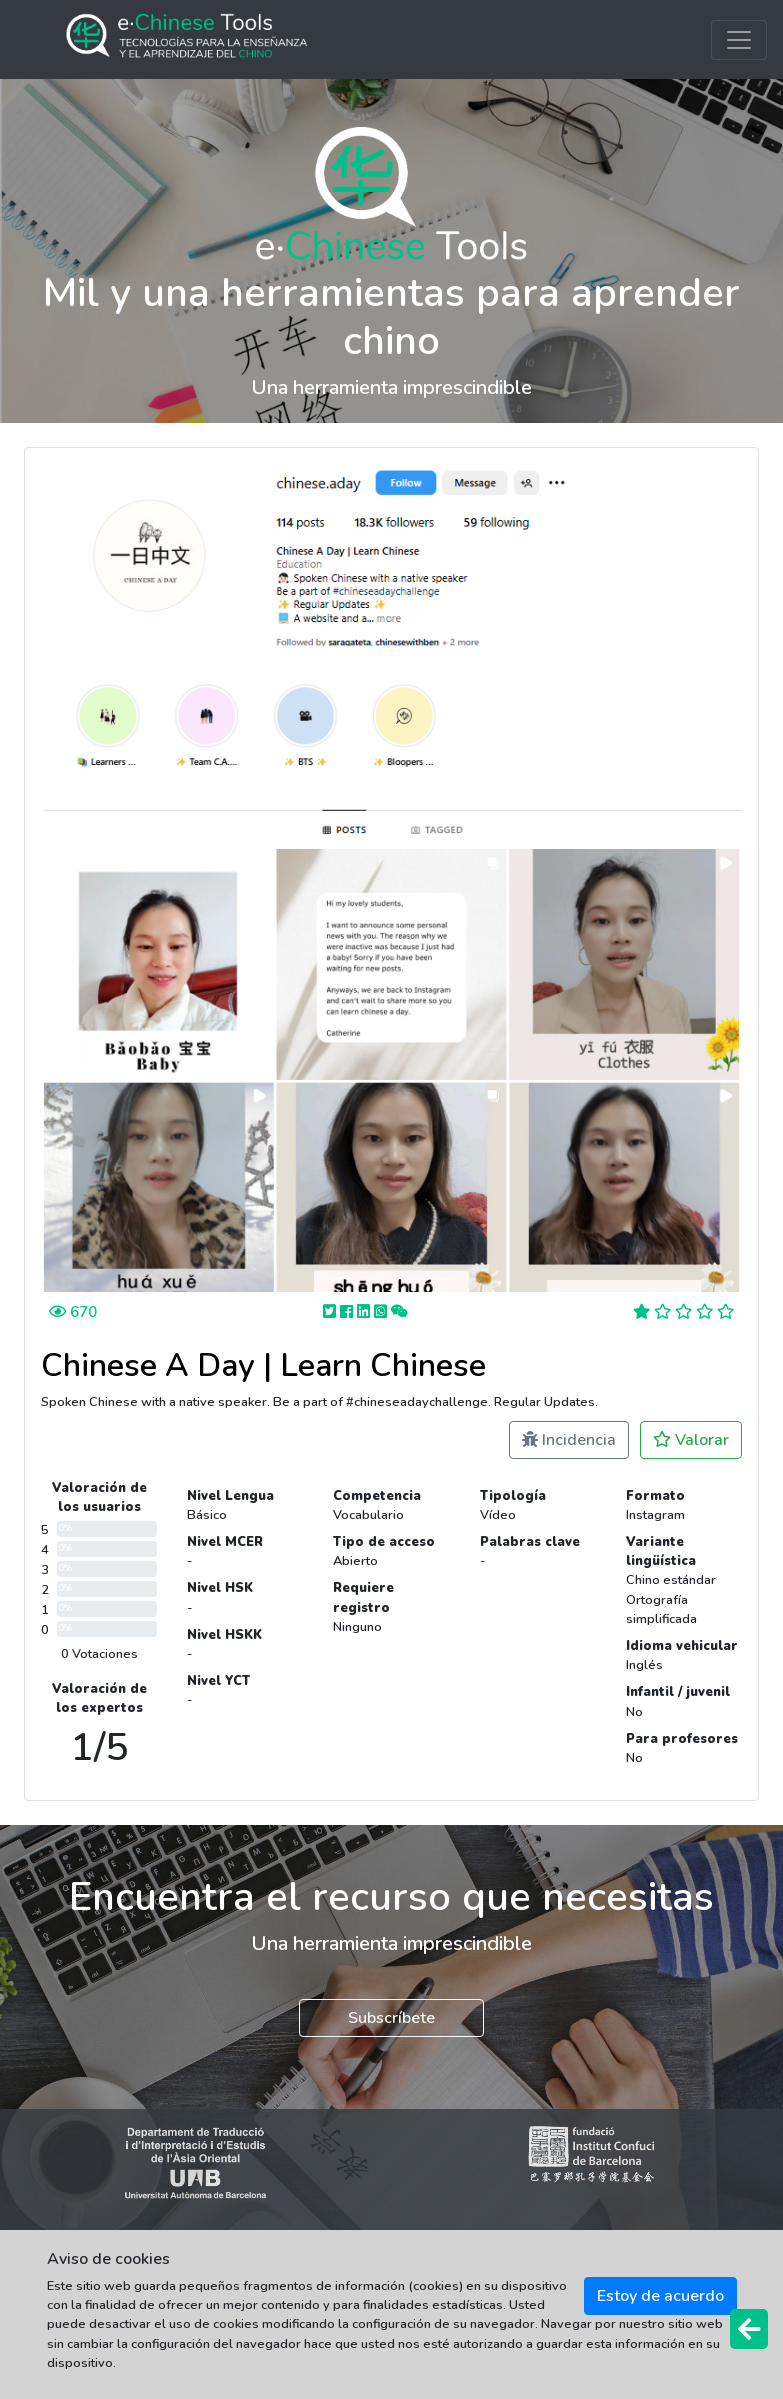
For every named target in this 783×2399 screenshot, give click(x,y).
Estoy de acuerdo (660, 2296)
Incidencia (569, 1440)
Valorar (691, 1440)
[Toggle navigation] (739, 40)
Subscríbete (391, 2018)
